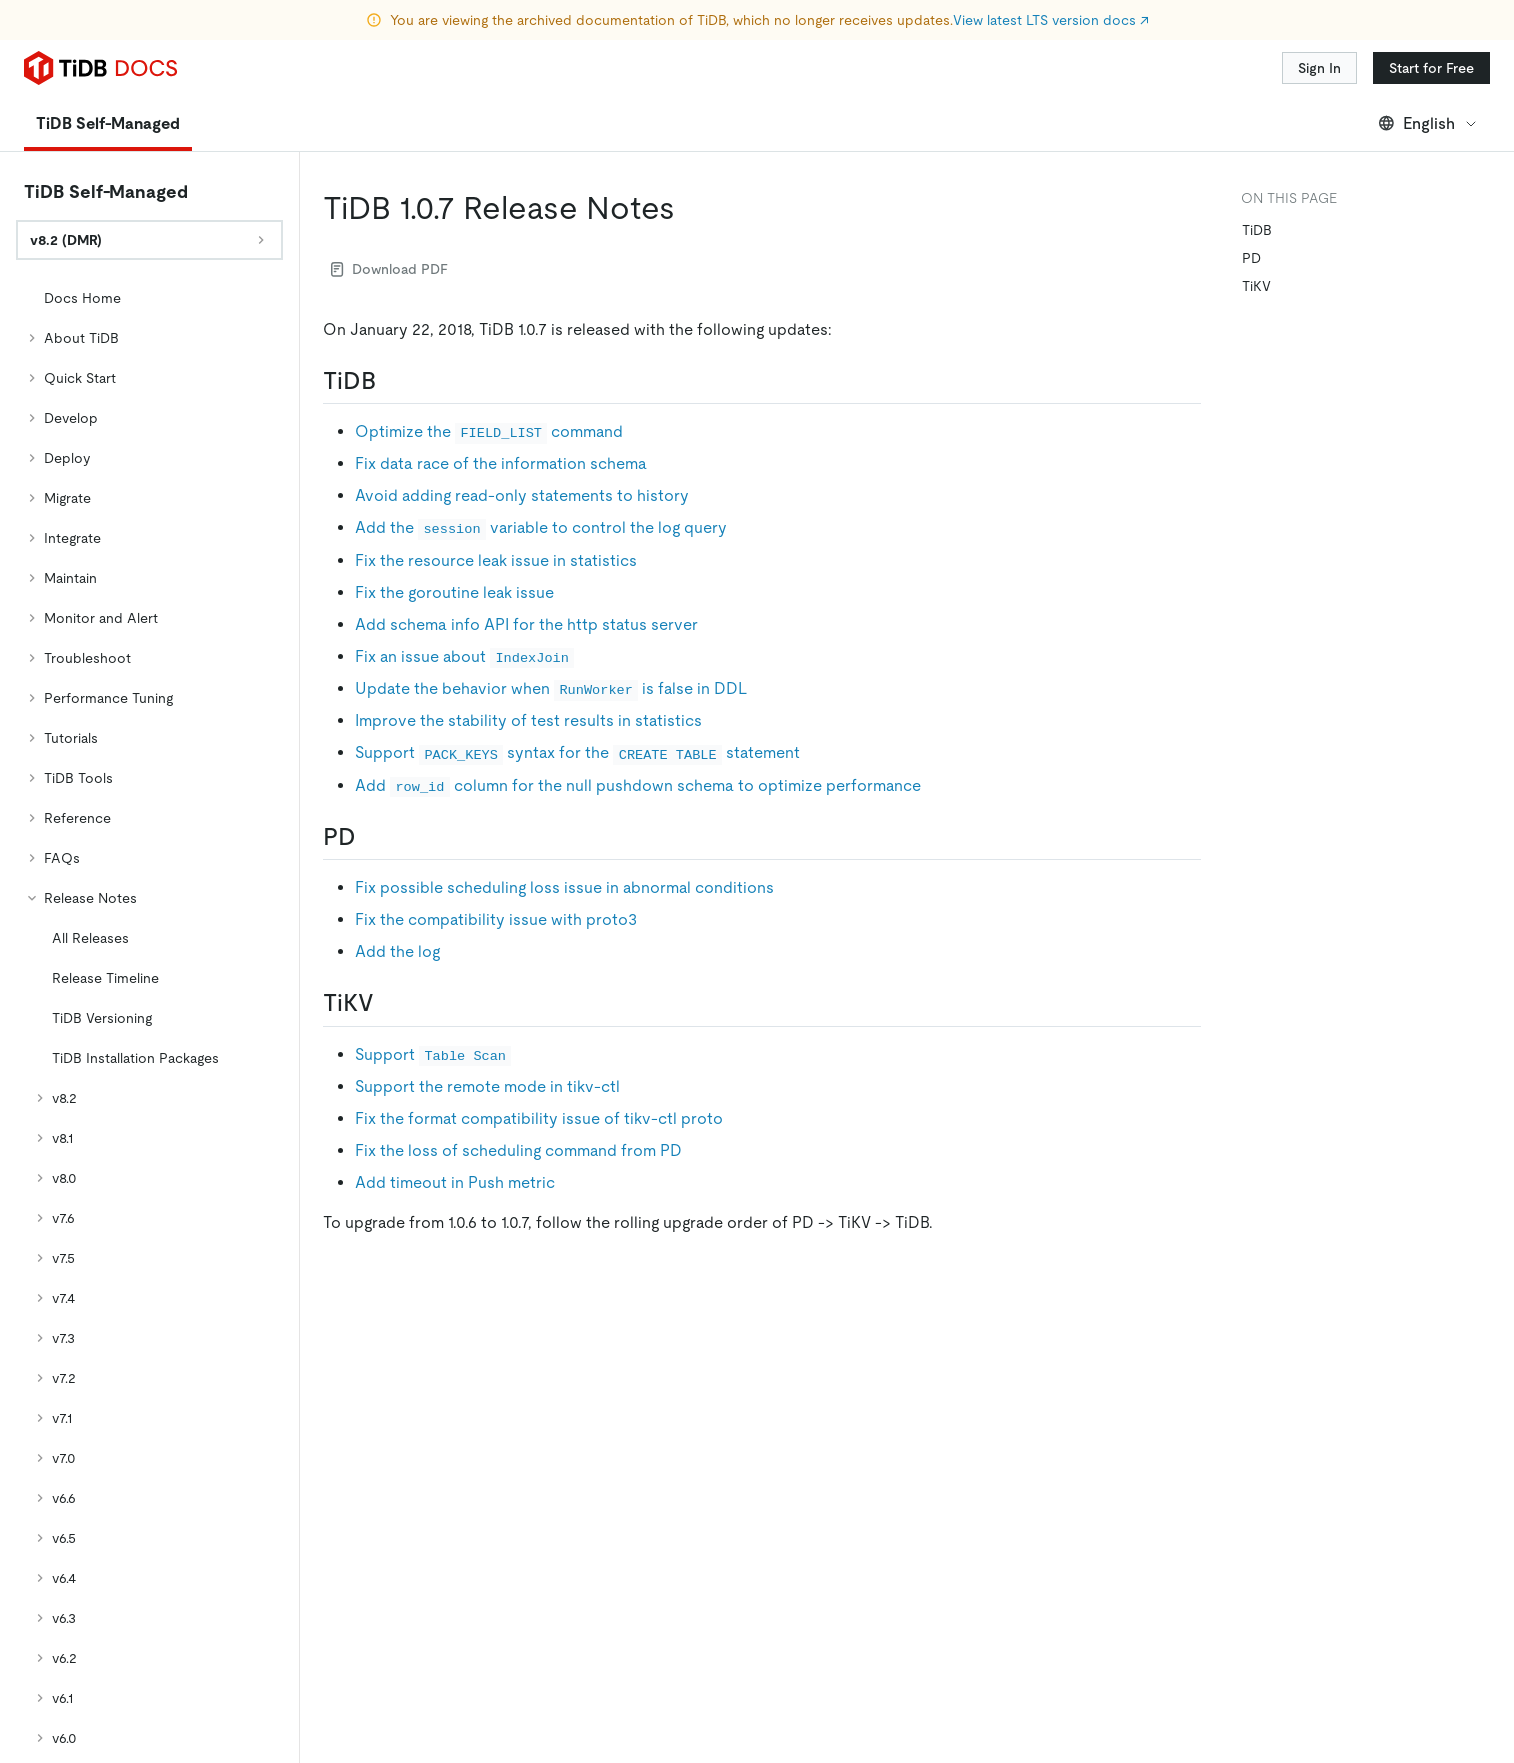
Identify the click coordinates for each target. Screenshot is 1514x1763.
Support (433, 1054)
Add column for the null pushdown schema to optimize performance (638, 785)
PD (1251, 258)
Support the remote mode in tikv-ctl (487, 1086)
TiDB (1257, 230)
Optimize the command (489, 431)
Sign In (1319, 68)
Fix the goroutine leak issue (454, 592)
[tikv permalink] (390, 1003)
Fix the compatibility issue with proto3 (496, 919)
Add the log (397, 951)
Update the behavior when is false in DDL (551, 688)
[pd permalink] (372, 837)
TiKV (1256, 286)
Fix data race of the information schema (501, 463)
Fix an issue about (464, 656)
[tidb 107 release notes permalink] (691, 208)
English (1428, 123)
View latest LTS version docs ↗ (1051, 20)
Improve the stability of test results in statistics (528, 720)
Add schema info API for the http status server (526, 624)
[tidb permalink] (392, 381)
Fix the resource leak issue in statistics (496, 560)
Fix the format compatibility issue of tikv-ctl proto (539, 1118)
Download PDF (389, 269)
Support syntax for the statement (577, 752)
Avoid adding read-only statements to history (522, 495)
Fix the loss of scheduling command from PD (518, 1150)
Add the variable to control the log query (541, 527)
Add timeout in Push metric (455, 1182)
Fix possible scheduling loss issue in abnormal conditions (564, 887)
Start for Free (1431, 68)
